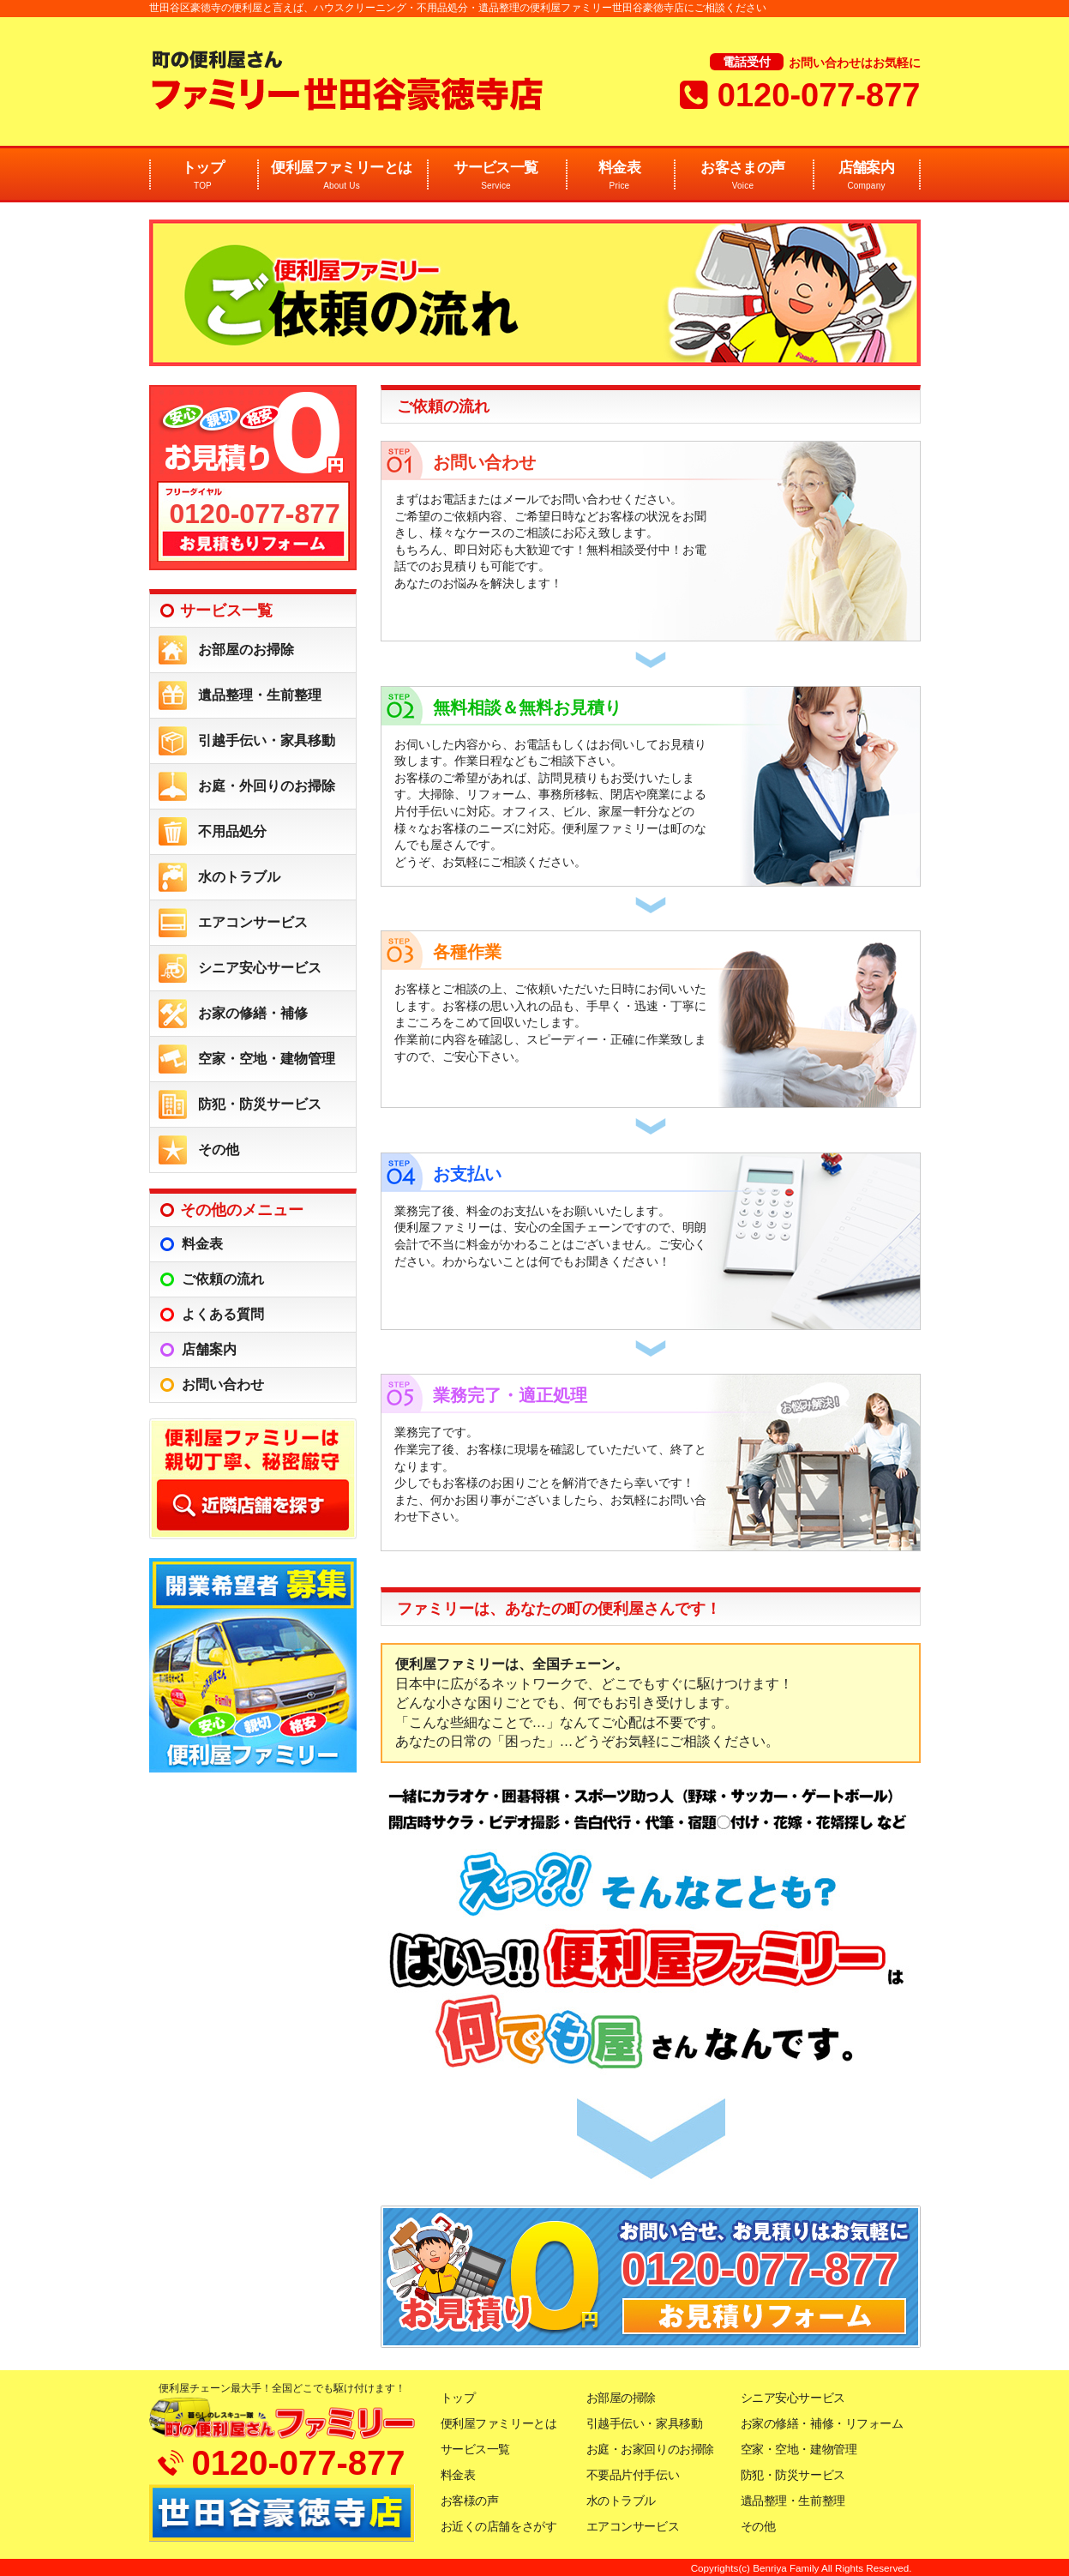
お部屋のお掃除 (246, 649)
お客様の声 (470, 2500)
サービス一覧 (496, 176)
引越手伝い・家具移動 (266, 740)
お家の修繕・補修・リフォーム (822, 2423)
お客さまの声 (743, 176)
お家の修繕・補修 (253, 1013)
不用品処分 (232, 831)
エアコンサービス (253, 922)
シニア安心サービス (259, 967)
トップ (203, 176)
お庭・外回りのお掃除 (266, 786)
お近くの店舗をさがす (499, 2526)
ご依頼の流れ (223, 1279)
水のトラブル (239, 877)
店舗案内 (867, 176)
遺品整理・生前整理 (259, 695)
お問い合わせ (223, 1384)
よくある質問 (223, 1314)
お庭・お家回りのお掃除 (650, 2449)
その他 (218, 1149)
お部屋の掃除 (621, 2397)
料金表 (620, 176)
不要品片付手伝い (633, 2475)
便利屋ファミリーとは (342, 176)
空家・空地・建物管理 (266, 1058)
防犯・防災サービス (259, 1104)
